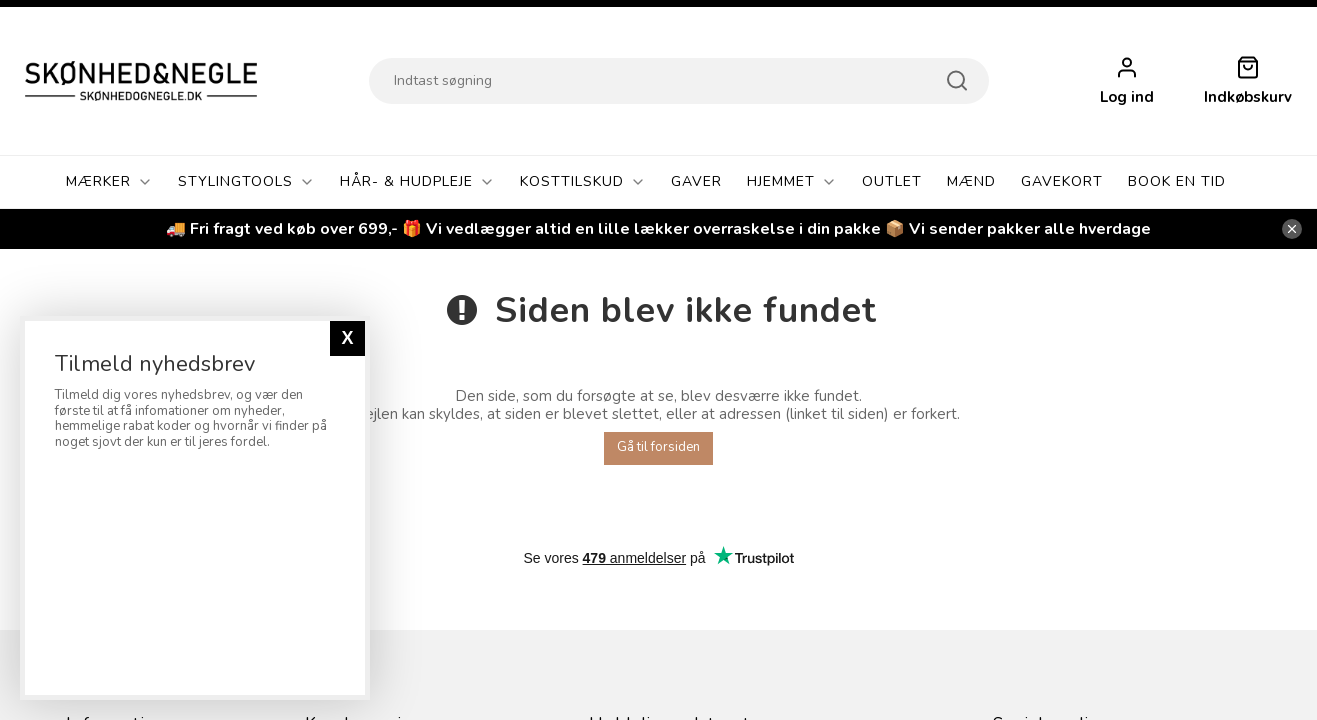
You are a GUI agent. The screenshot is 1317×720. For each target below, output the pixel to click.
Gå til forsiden (658, 447)
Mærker (109, 182)
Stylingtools (246, 182)
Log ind (1127, 97)
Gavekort (1062, 181)
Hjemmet (792, 182)
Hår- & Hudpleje (417, 182)
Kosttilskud (583, 182)
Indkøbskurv (1248, 97)
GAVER (696, 181)
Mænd (971, 181)
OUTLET (892, 181)
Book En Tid (1177, 181)
